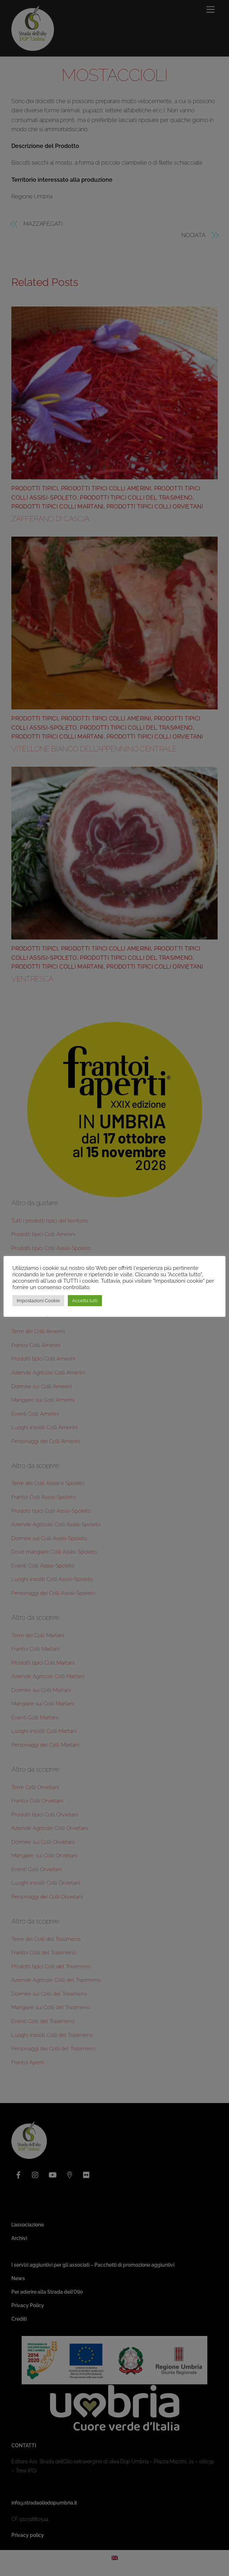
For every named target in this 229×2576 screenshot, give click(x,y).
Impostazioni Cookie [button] (38, 1303)
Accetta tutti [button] (85, 1303)
